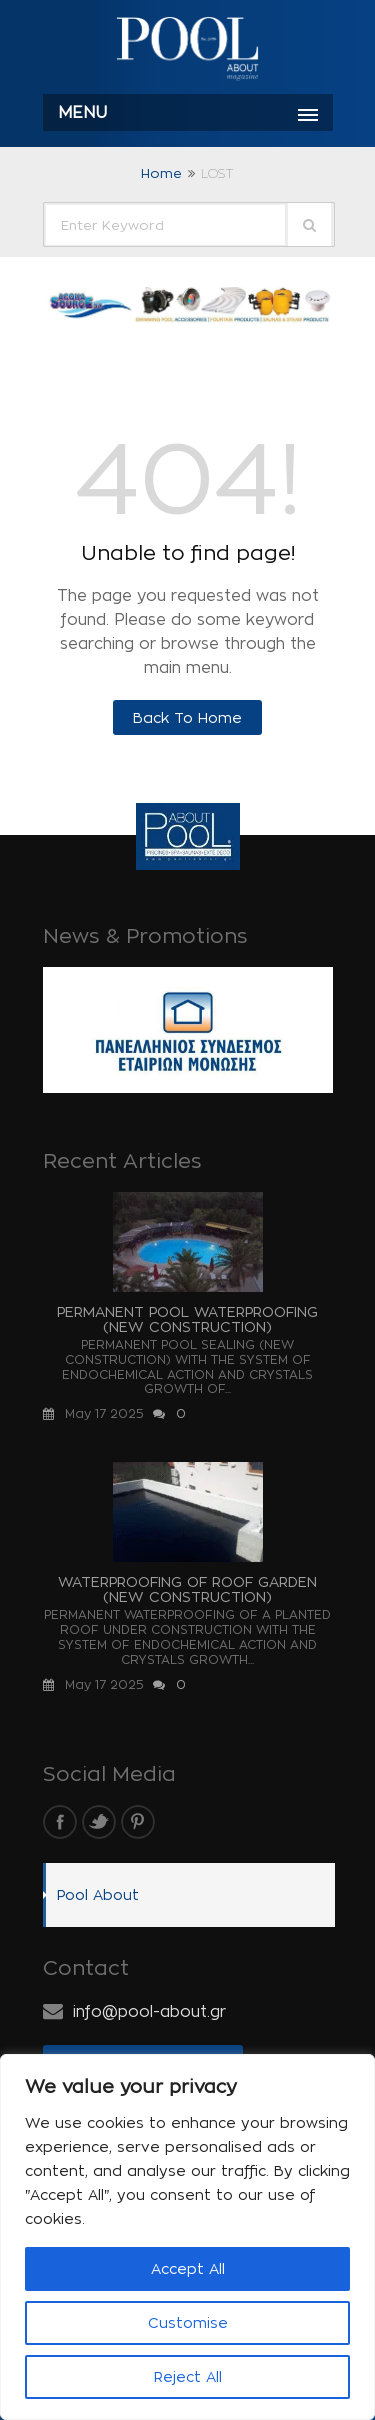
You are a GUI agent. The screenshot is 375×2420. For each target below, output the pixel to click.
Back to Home (187, 717)
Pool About (98, 1894)
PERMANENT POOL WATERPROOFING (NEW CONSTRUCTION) (187, 1319)
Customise (188, 2322)
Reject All (188, 2376)
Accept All (188, 2268)
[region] (187, 2237)
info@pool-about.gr (149, 2011)
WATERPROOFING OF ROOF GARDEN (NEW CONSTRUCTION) (187, 1589)
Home (161, 173)
